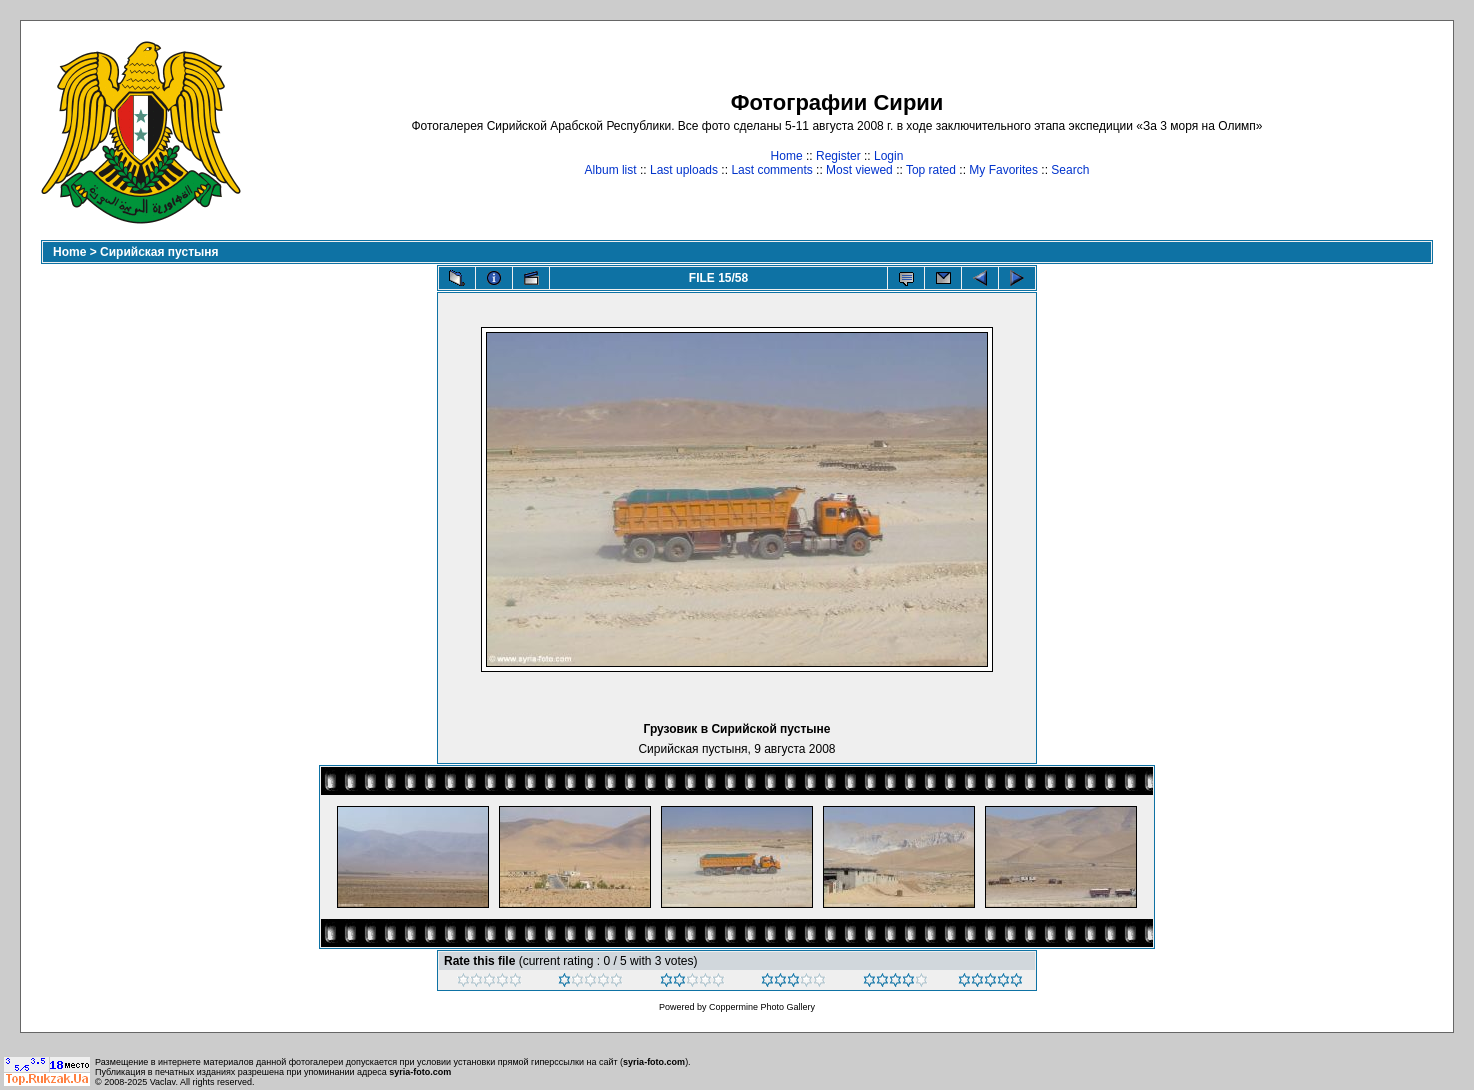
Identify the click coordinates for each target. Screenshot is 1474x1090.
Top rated (931, 170)
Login (888, 156)
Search (1070, 170)
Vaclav (163, 1082)
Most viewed (859, 170)
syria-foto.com (654, 1062)
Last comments (771, 170)
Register (838, 156)
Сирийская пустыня (159, 252)
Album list (611, 170)
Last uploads (684, 170)
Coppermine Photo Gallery (762, 1007)
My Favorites (1003, 170)
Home (787, 156)
